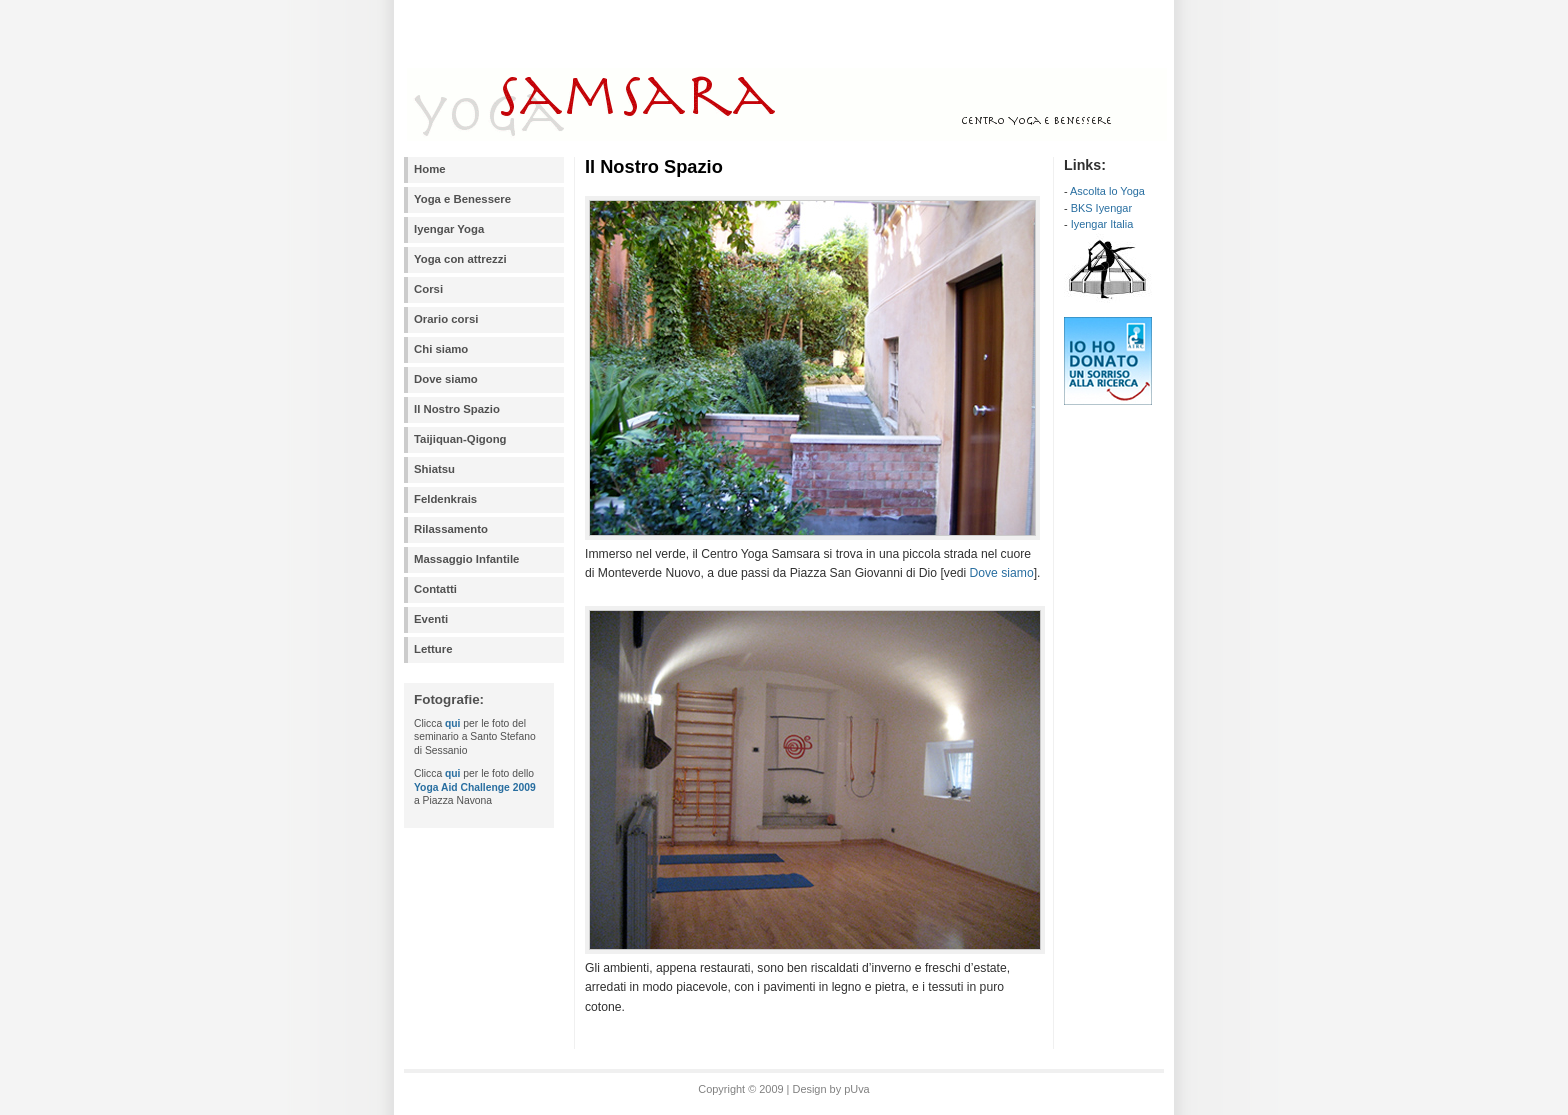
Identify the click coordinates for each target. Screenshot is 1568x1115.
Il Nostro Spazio (457, 409)
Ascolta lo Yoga (1107, 191)
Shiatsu (434, 469)
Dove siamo (446, 379)
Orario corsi (446, 319)
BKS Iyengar (1101, 208)
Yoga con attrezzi (460, 259)
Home (430, 169)
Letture (433, 649)
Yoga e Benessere (462, 199)
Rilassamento (451, 529)
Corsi (428, 289)
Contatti (435, 589)
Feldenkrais (445, 499)
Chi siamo (441, 349)
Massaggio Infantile (466, 559)
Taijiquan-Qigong (460, 439)
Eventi (431, 619)
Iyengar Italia (1102, 224)
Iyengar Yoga (449, 229)
